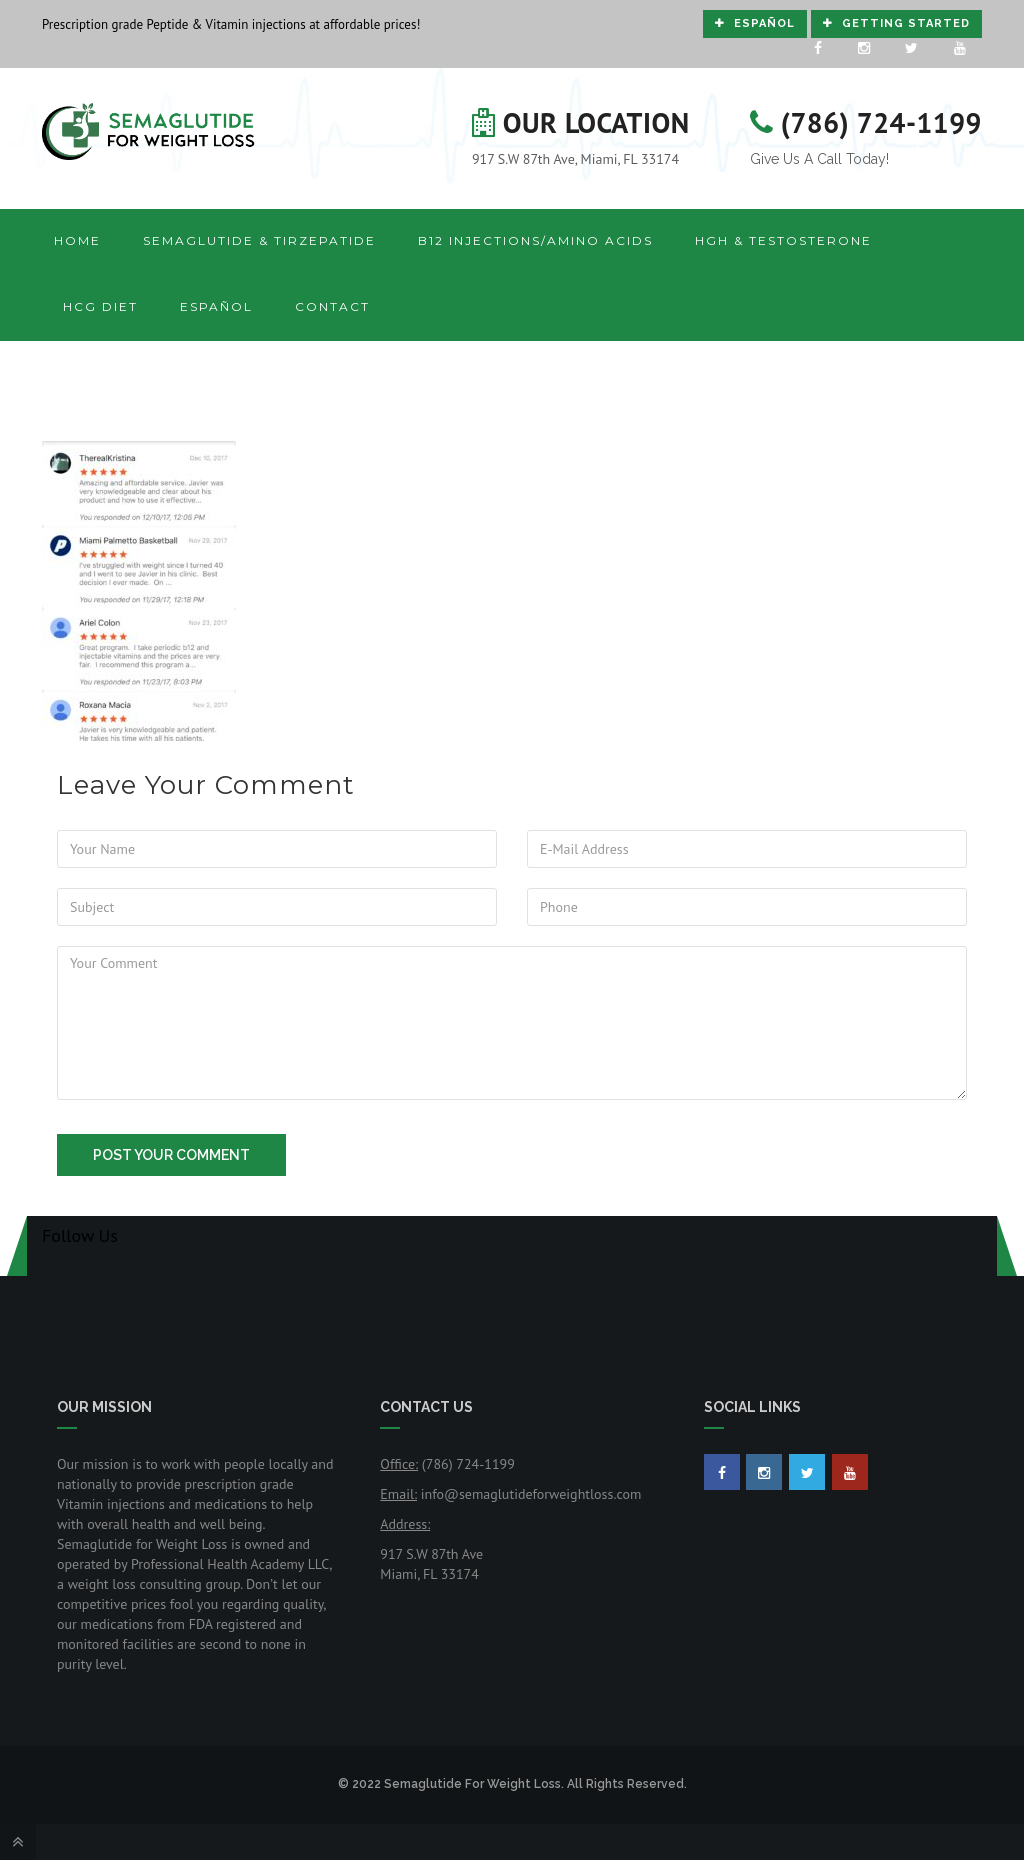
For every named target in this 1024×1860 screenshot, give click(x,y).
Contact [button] (332, 306)
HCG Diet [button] (100, 306)
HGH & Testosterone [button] (783, 240)
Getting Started (896, 23)
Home (77, 240)
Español (755, 23)
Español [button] (216, 306)
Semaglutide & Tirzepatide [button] (259, 240)
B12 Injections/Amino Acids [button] (535, 240)
